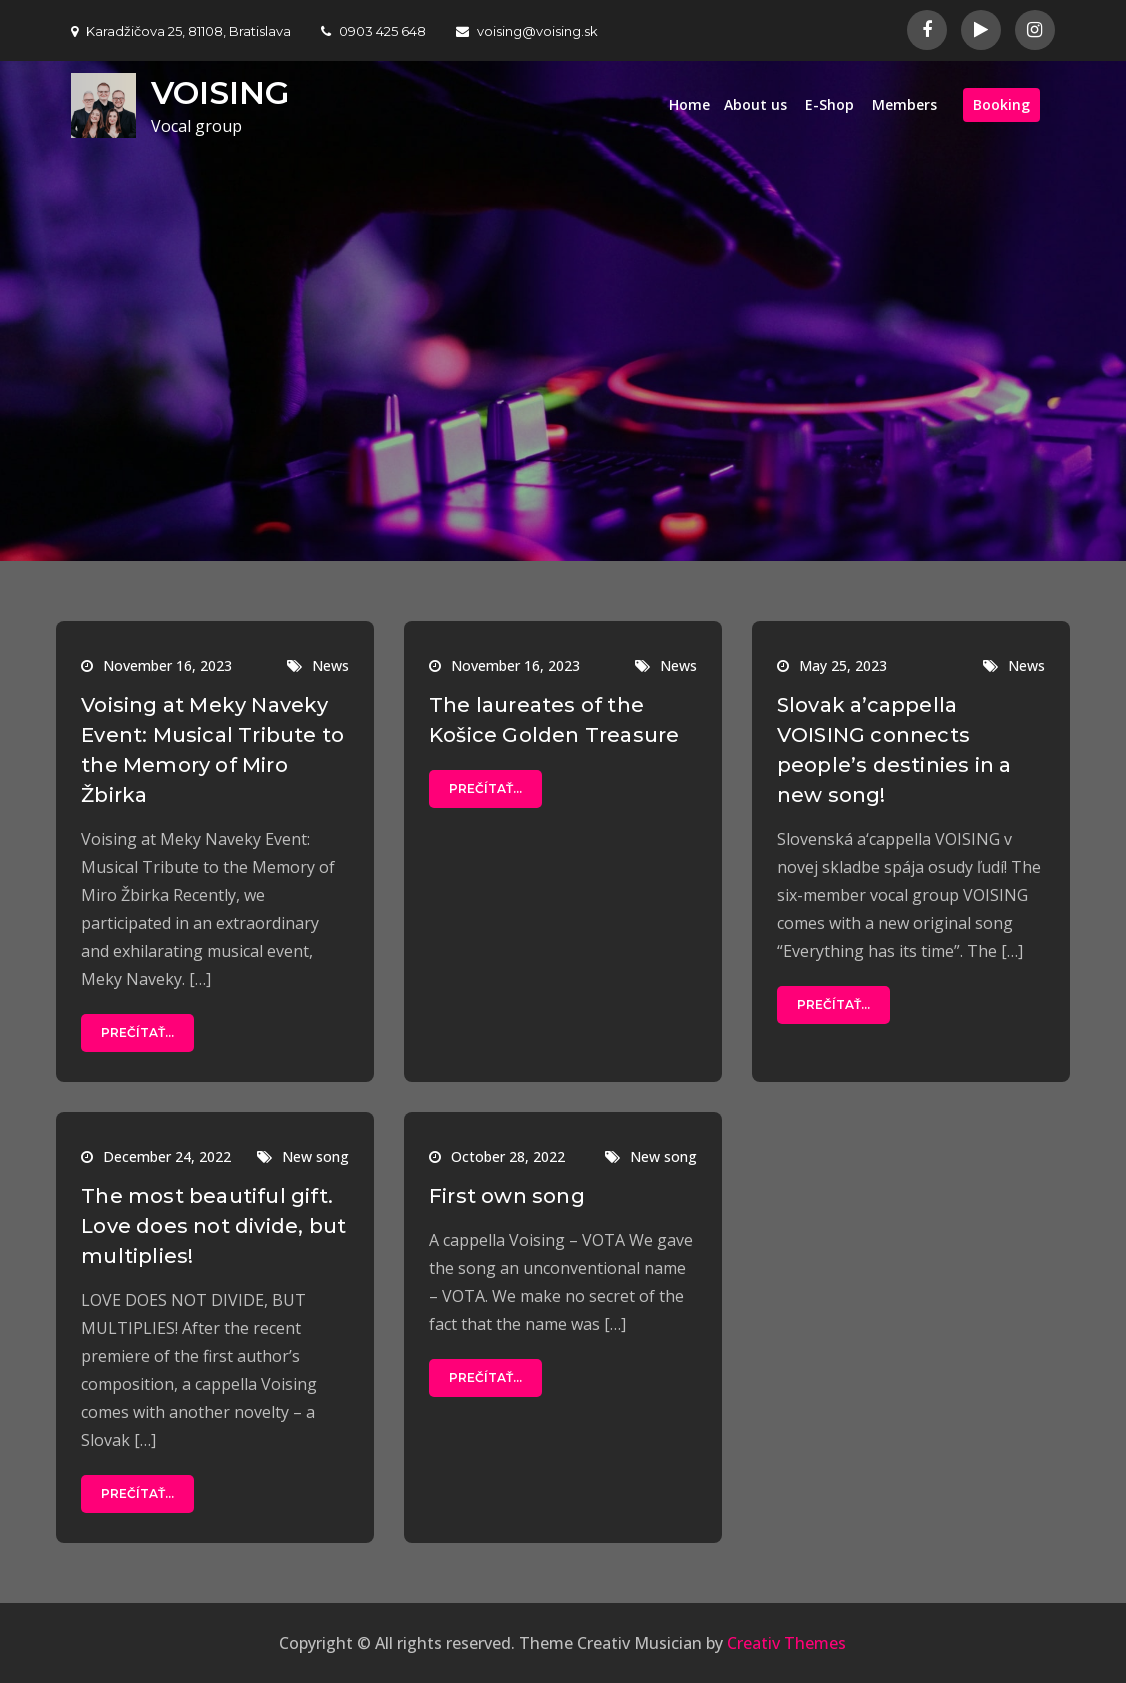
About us (755, 104)
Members (904, 104)
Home (689, 104)
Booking (1001, 104)
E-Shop (829, 104)
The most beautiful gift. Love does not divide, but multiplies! (213, 1226)
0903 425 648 (373, 31)
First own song (507, 1196)
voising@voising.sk (527, 31)
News (330, 665)
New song (315, 1156)
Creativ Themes (786, 1643)
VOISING (220, 92)
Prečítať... (137, 1032)
